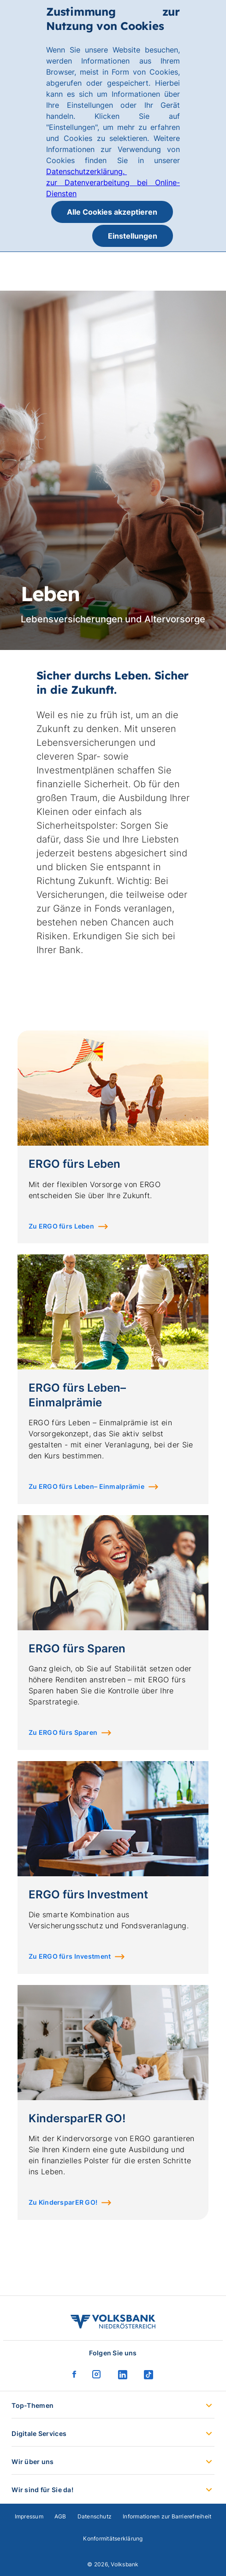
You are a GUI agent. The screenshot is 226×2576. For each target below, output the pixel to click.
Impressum (29, 2516)
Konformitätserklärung (113, 2538)
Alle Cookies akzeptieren (112, 212)
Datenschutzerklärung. (86, 171)
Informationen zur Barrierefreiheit (167, 2516)
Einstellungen (132, 235)
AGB (60, 2516)
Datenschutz (94, 2516)
